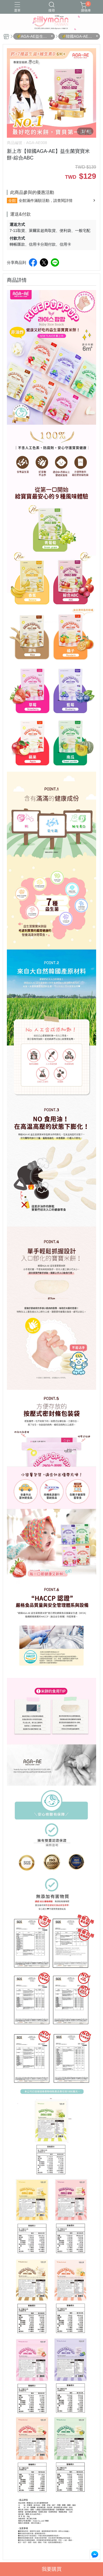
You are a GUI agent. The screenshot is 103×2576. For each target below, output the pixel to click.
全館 (12, 200)
